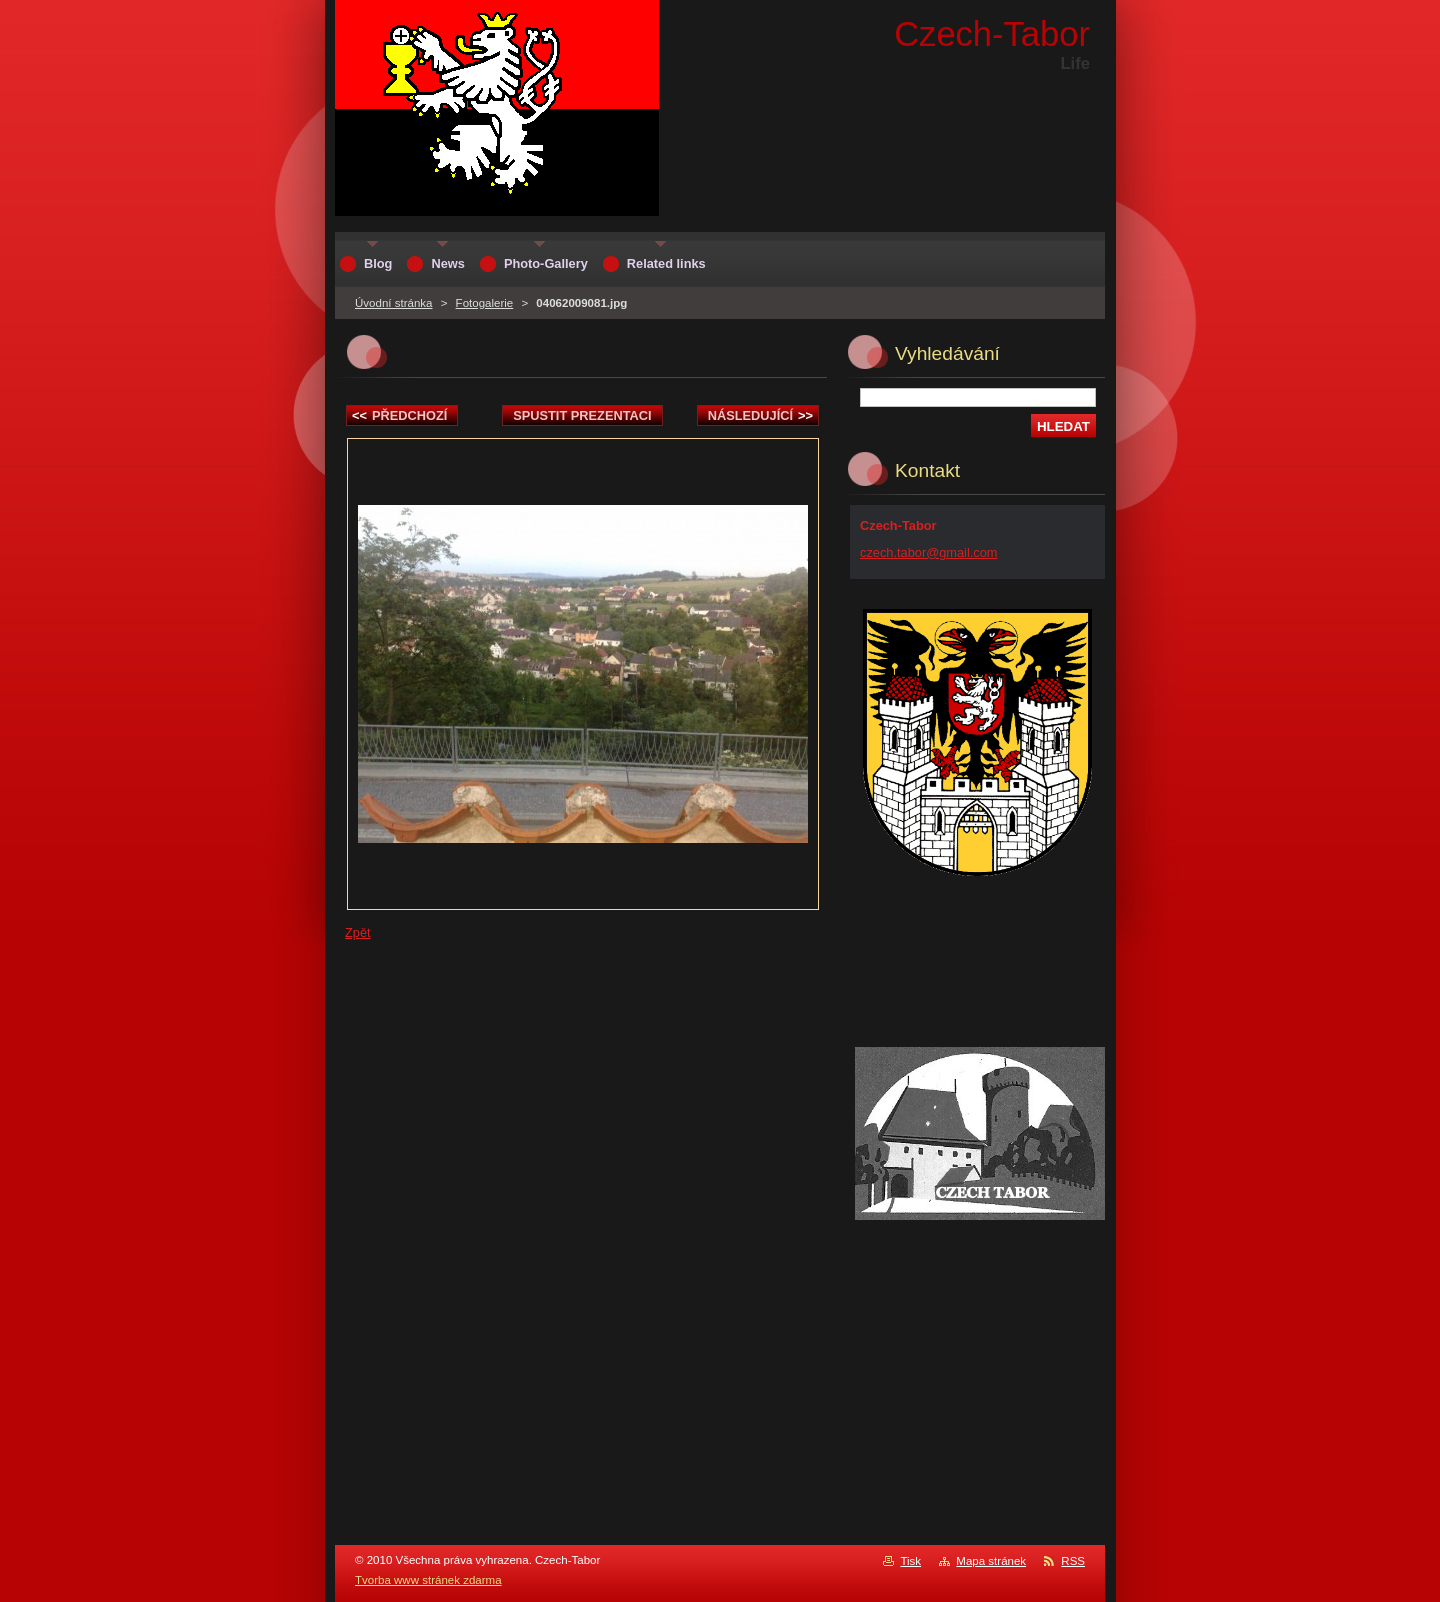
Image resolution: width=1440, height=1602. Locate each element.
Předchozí (399, 415)
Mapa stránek (991, 1561)
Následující (760, 415)
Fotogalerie (485, 303)
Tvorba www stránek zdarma (428, 1580)
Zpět (358, 932)
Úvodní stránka (393, 303)
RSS (1073, 1561)
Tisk (910, 1561)
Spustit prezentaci (582, 415)
